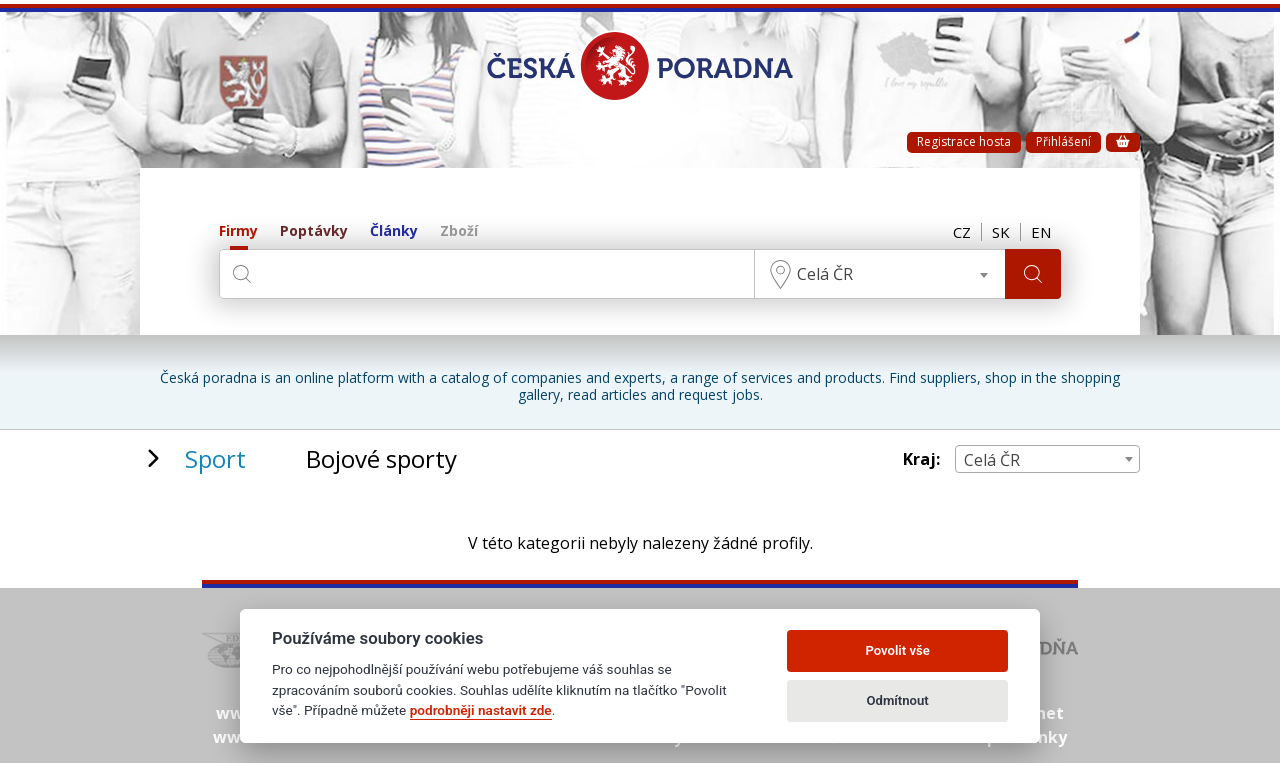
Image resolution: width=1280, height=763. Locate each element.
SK (1001, 232)
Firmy (238, 231)
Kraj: (921, 459)
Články (394, 231)
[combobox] (880, 274)
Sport (215, 458)
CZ (962, 232)
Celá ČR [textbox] (825, 274)
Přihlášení (1063, 141)
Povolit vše (897, 650)
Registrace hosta (964, 141)
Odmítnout (898, 700)
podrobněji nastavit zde (481, 710)
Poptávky (314, 231)
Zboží (459, 231)
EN (1041, 232)
